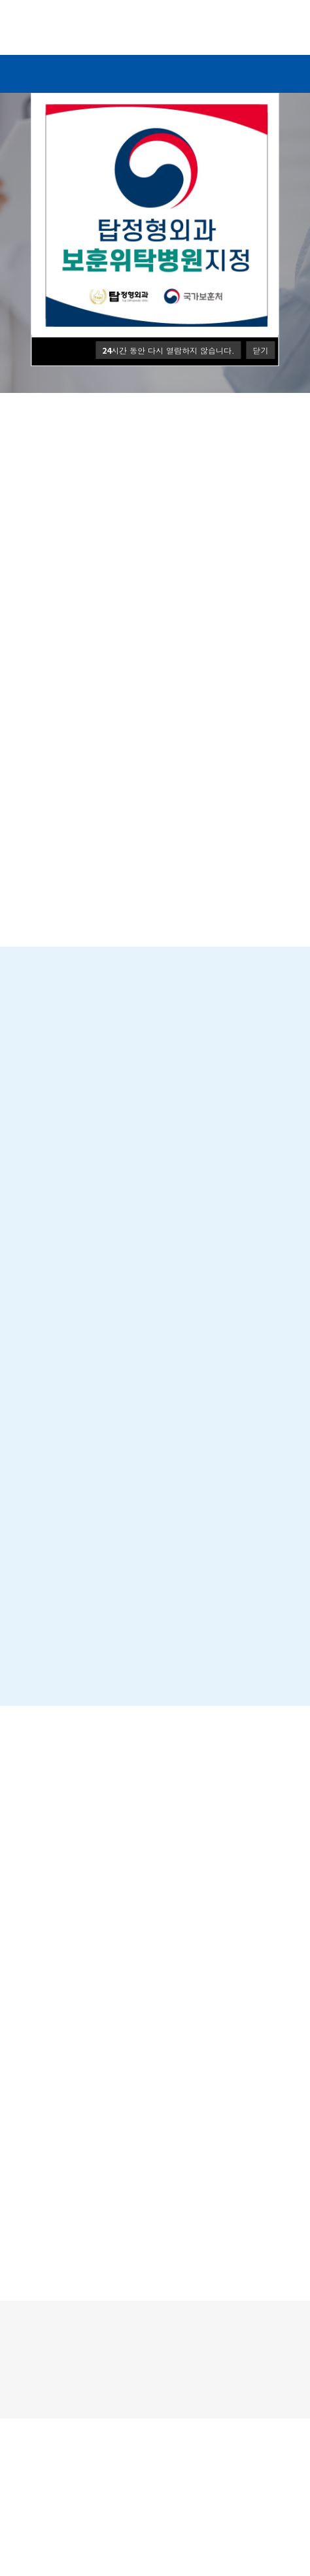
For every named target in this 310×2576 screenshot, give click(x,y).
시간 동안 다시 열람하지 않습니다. (168, 350)
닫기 (261, 350)
